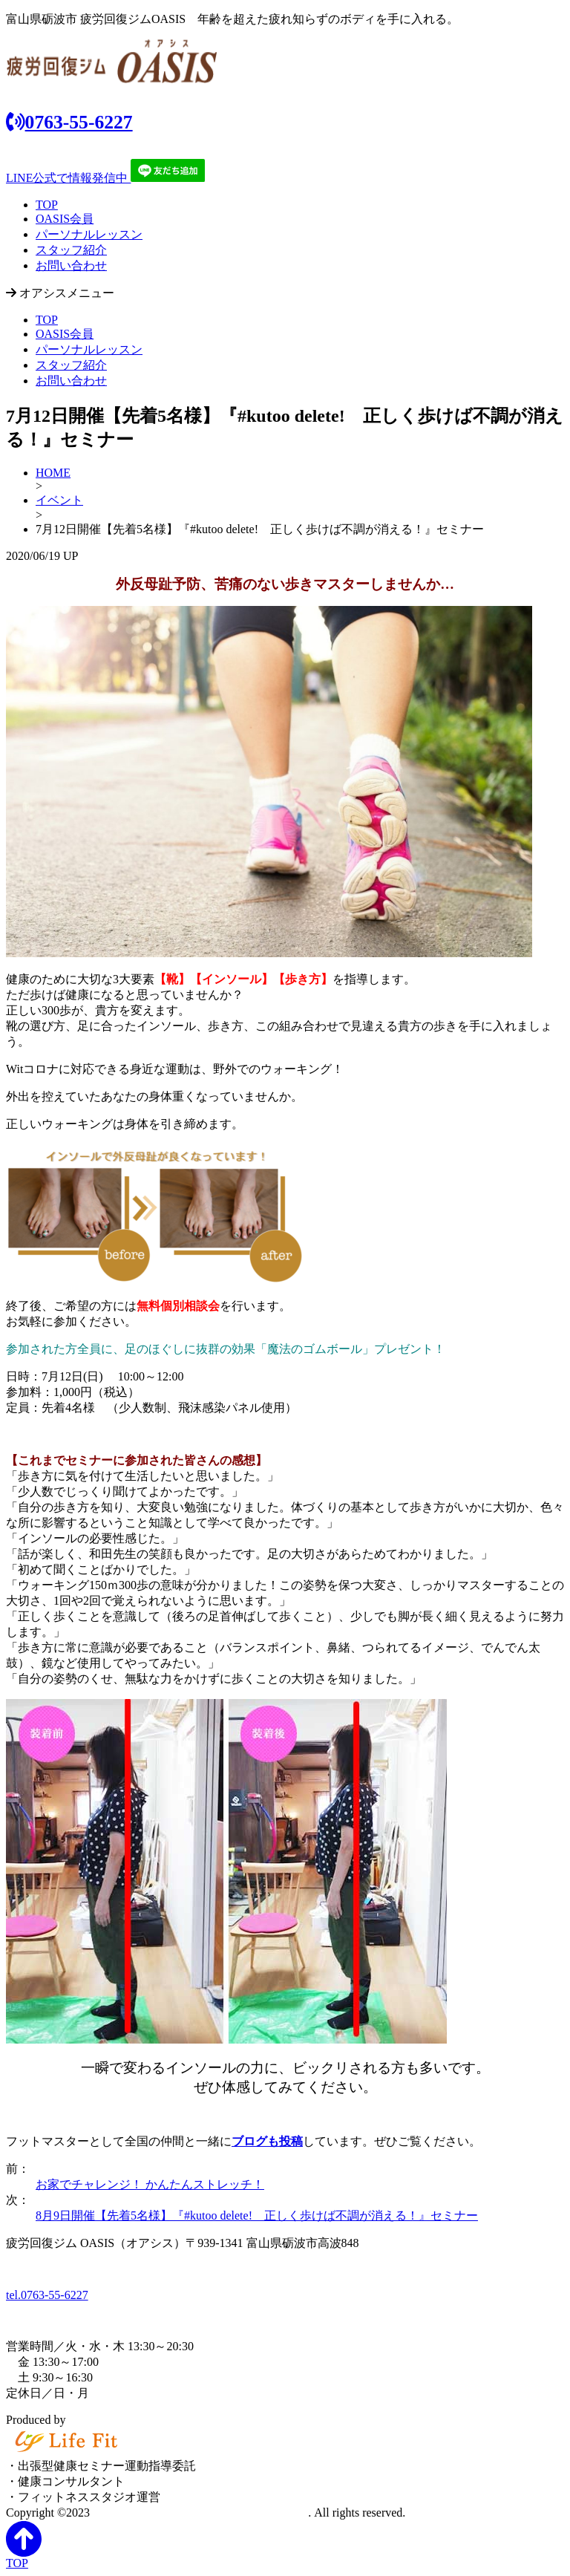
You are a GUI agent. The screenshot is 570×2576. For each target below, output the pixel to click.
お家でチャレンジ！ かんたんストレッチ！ (150, 2184)
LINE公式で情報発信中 (105, 178)
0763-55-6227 (69, 122)
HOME (53, 472)
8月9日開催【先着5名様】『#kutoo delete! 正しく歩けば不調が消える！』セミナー (257, 2215)
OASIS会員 (65, 218)
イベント (59, 500)
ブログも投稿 (267, 2141)
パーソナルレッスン (89, 234)
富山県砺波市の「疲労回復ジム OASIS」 (200, 2512)
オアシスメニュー (60, 293)
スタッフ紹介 (71, 250)
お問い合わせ (71, 265)
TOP (47, 204)
